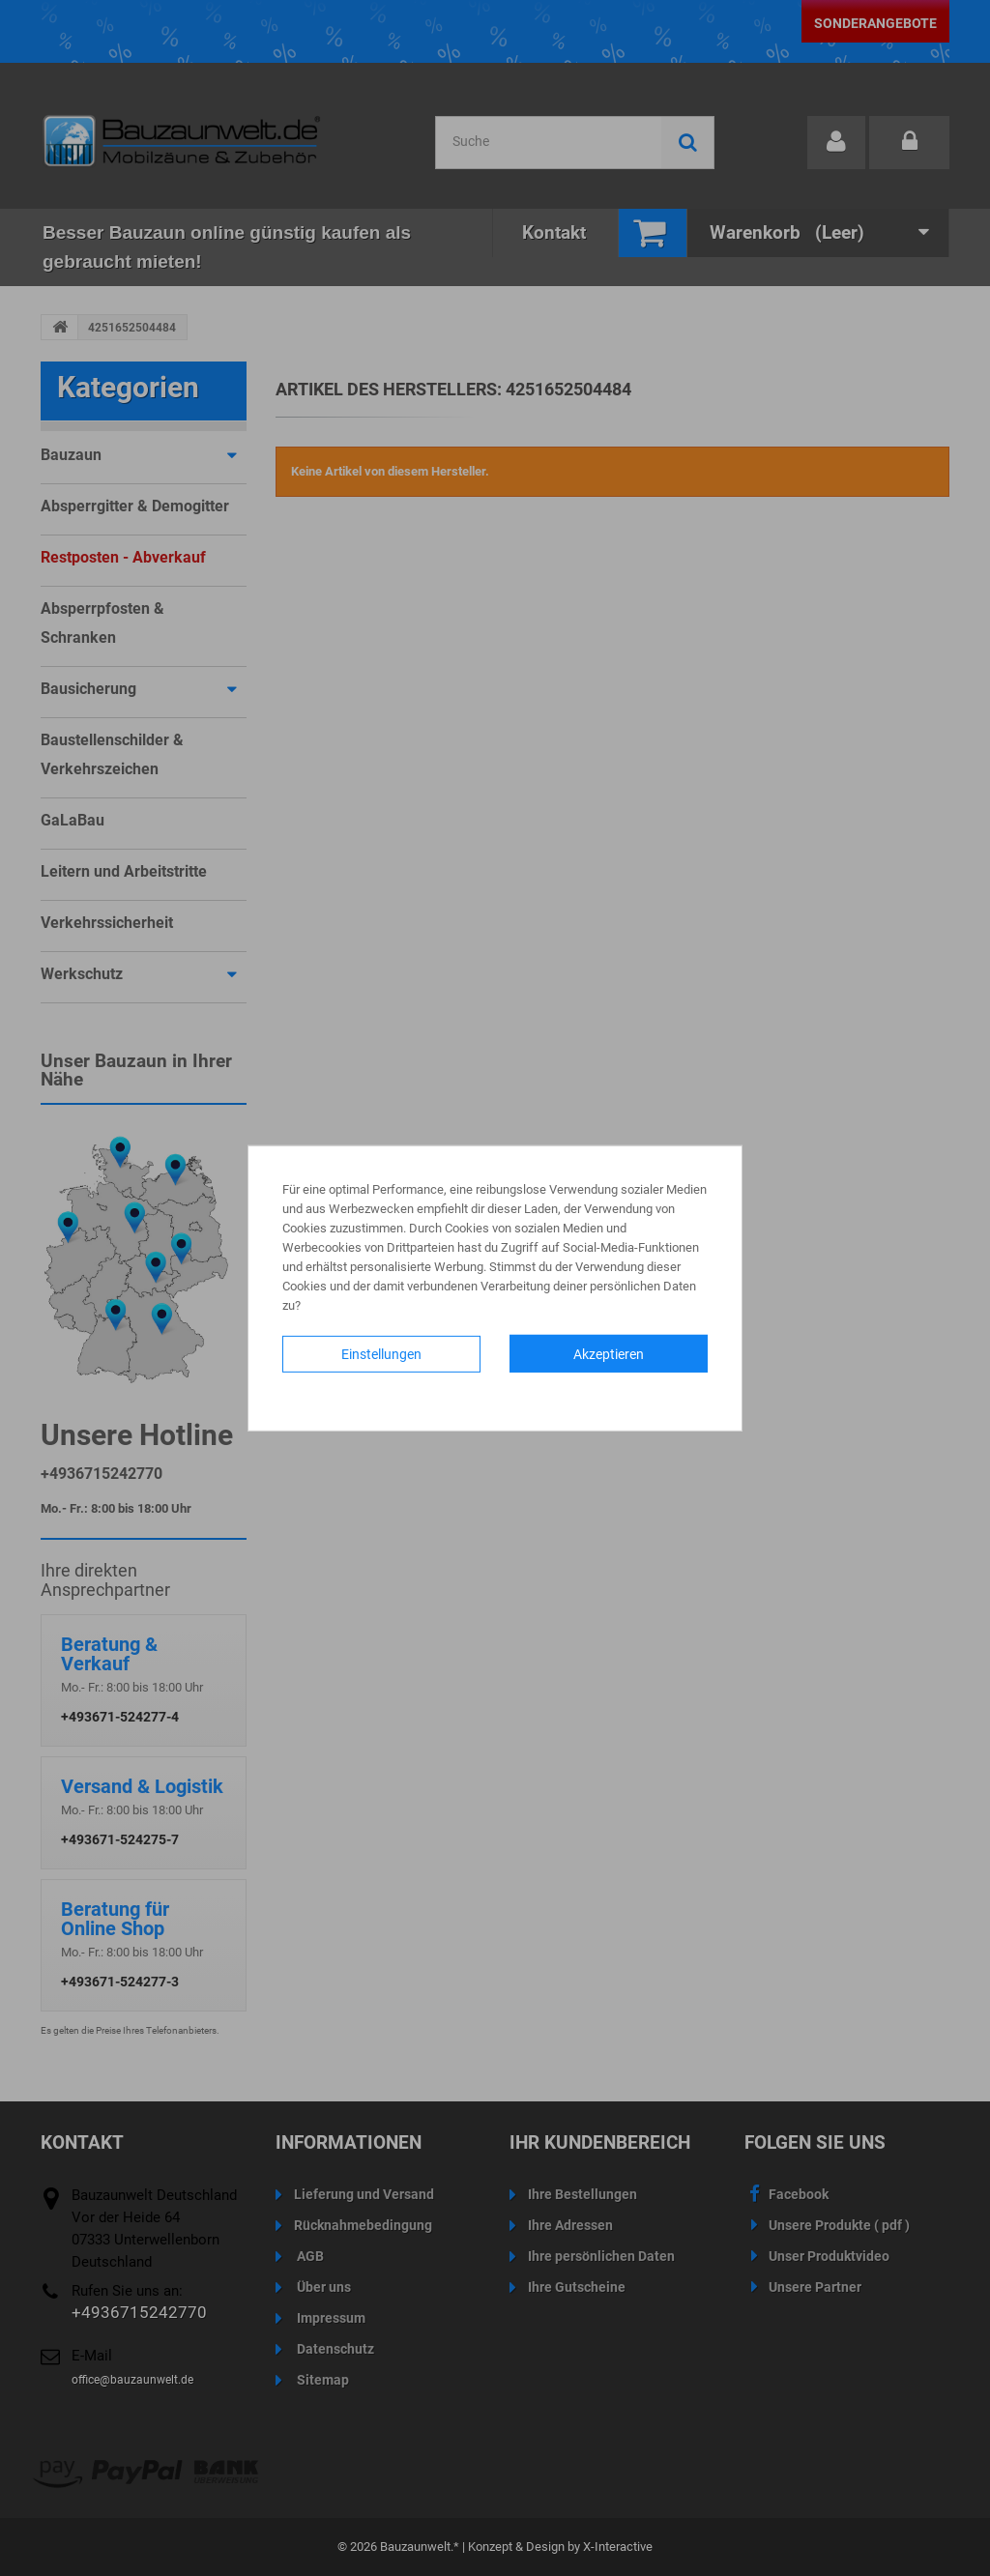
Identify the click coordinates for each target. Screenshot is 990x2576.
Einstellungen (381, 1353)
